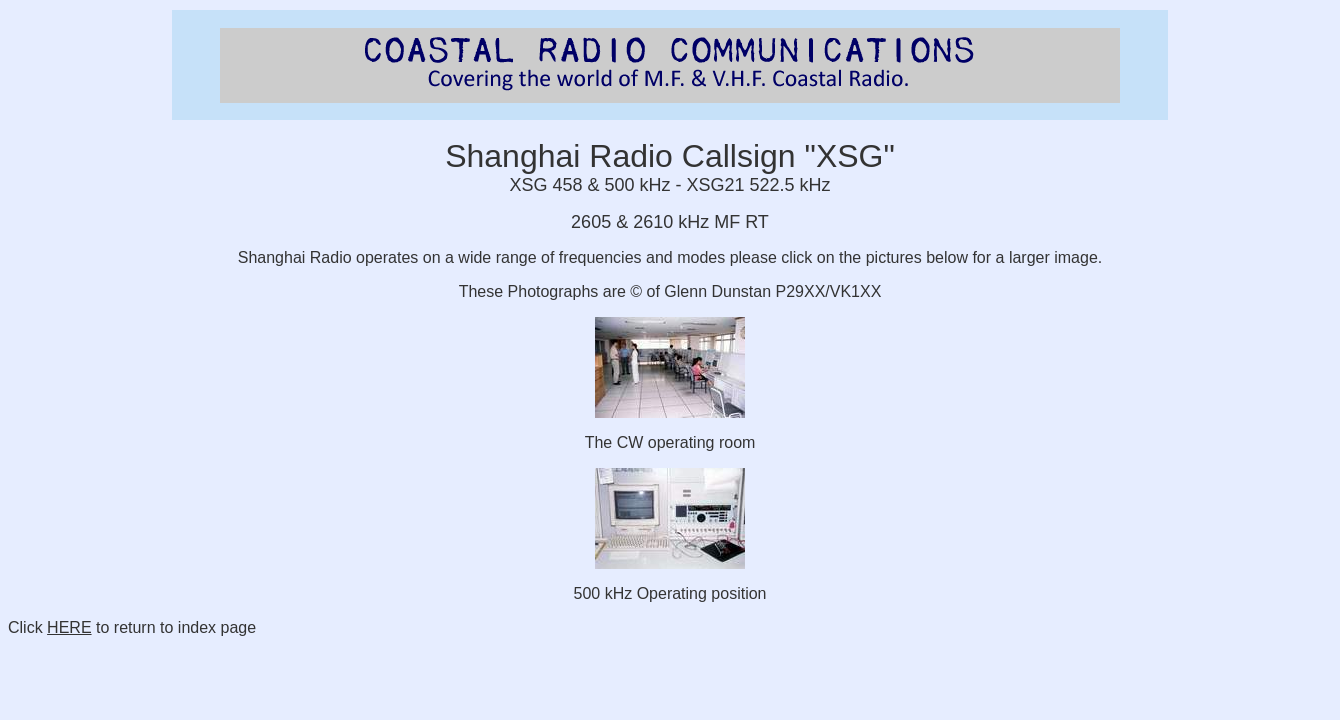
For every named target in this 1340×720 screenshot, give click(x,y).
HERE (69, 627)
